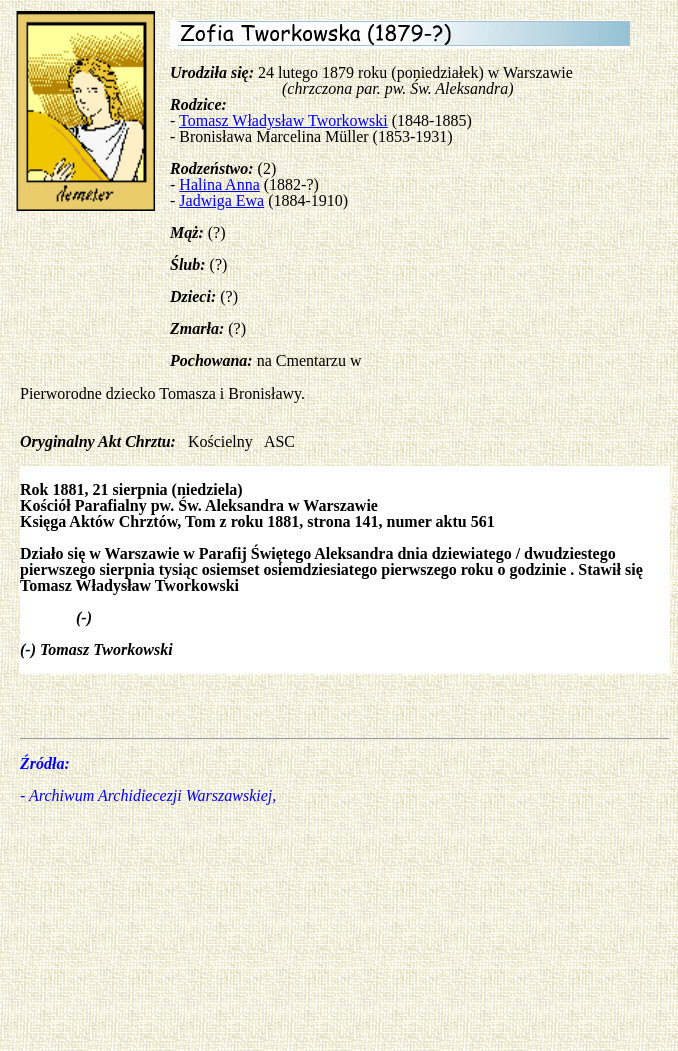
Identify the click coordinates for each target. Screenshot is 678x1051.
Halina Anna (219, 184)
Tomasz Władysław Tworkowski (283, 120)
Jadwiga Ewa (221, 200)
